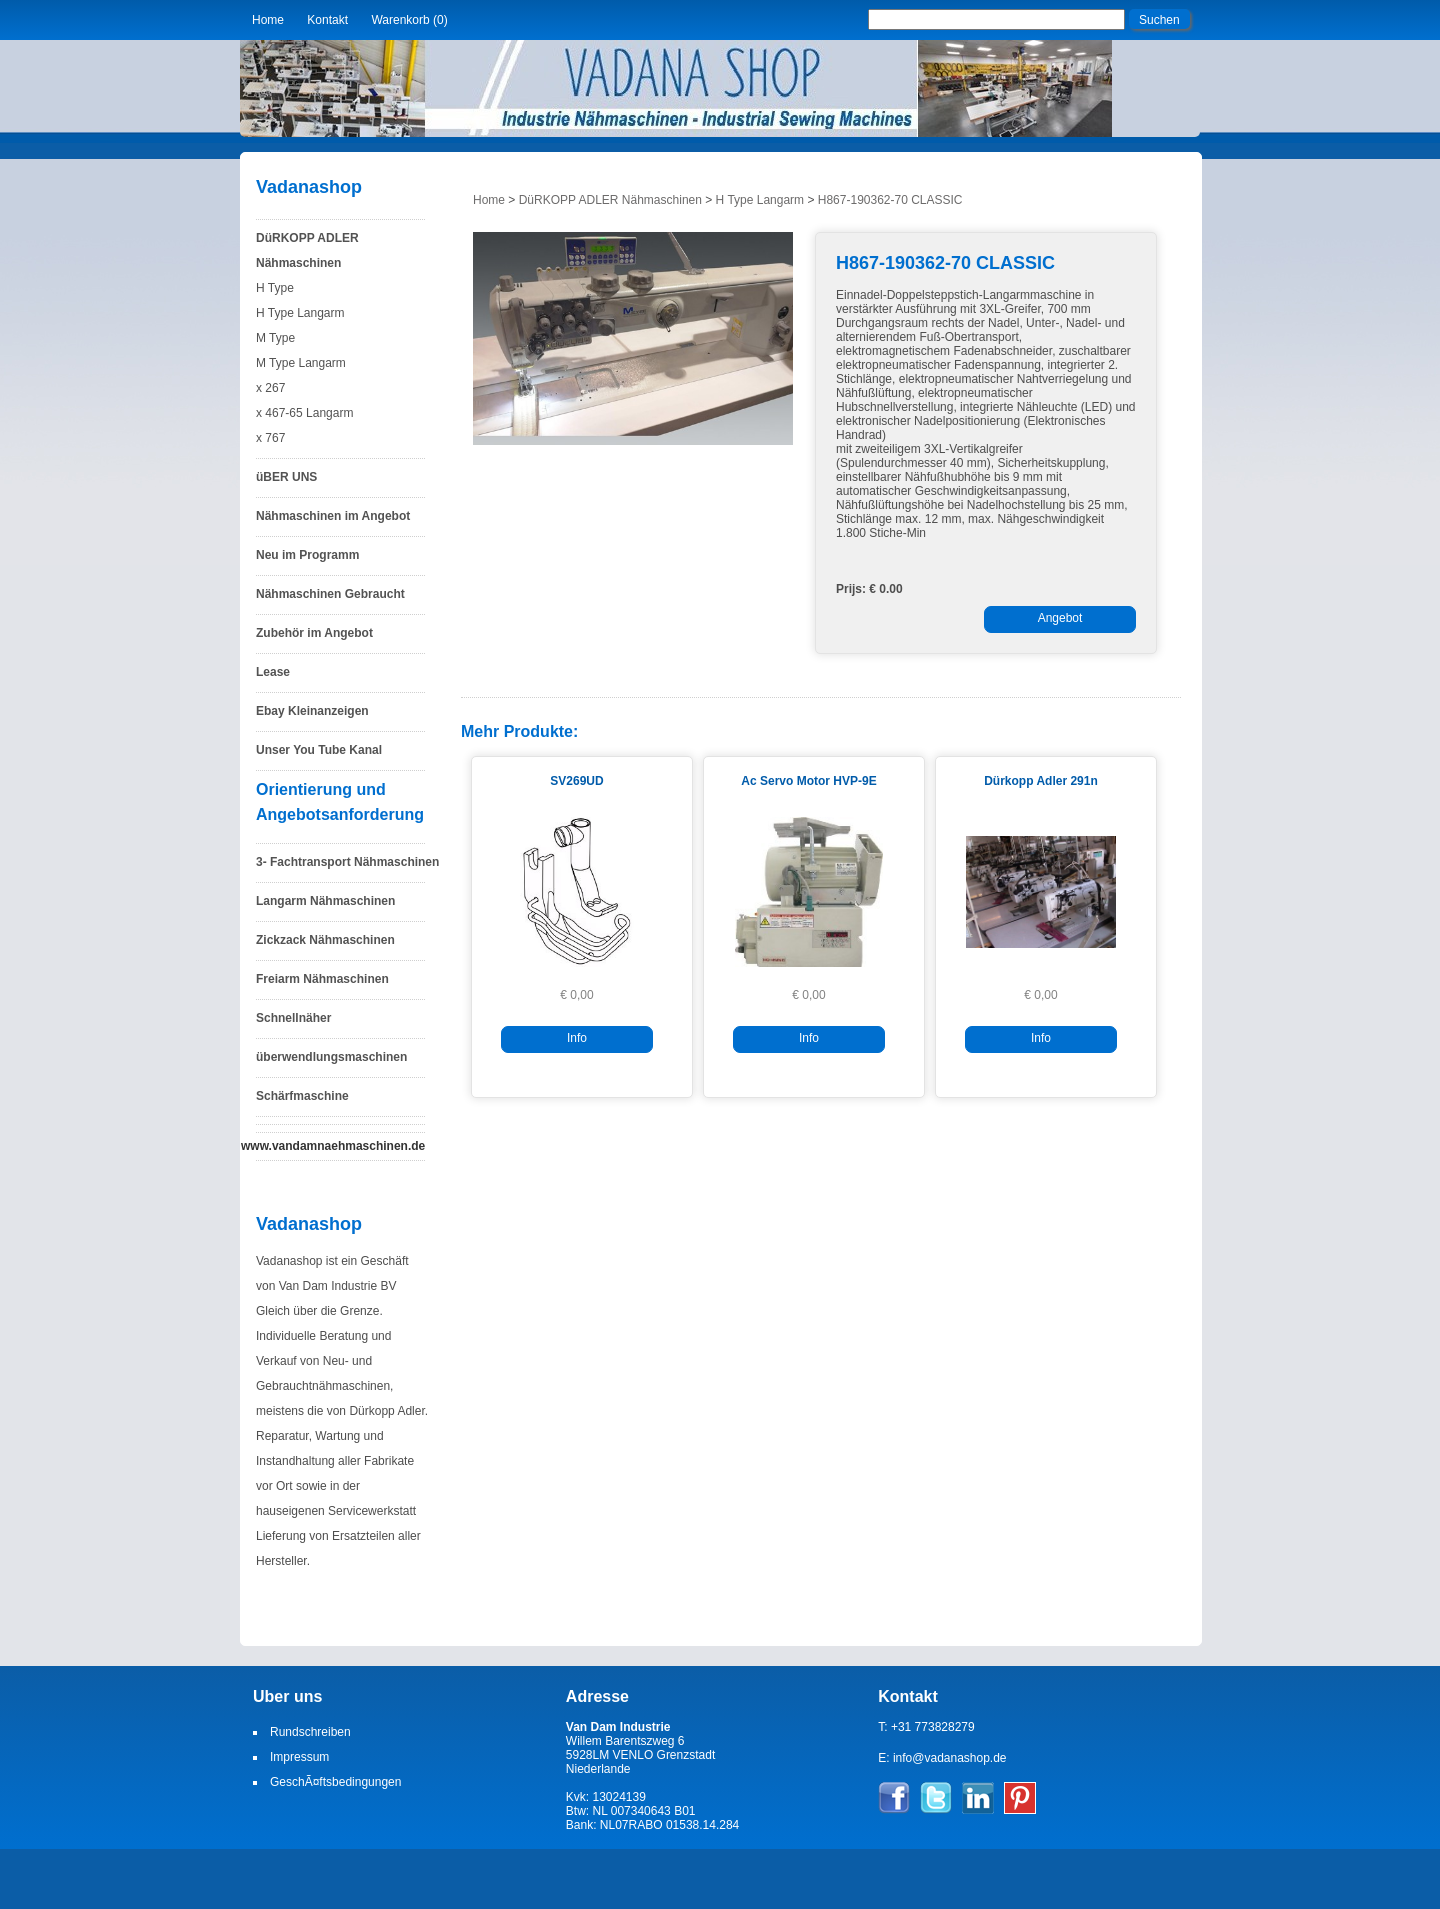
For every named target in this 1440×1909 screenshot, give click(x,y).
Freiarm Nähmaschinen (322, 979)
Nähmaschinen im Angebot (333, 516)
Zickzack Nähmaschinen (325, 940)
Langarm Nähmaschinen (325, 901)
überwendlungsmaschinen (331, 1057)
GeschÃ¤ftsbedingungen (335, 1782)
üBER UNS (286, 477)
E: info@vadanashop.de (942, 1758)
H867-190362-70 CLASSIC (890, 200)
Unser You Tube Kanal (319, 750)
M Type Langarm (301, 363)
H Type (275, 288)
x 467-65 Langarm (304, 413)
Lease (273, 672)
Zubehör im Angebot (314, 633)
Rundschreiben (310, 1732)
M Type (275, 338)
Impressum (299, 1757)
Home (268, 20)
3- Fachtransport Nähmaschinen (347, 862)
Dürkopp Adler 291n (1041, 781)
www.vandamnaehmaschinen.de (333, 1146)
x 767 (270, 438)
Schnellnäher (293, 1018)
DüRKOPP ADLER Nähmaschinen (307, 250)
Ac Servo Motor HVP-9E (808, 781)
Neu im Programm (307, 555)
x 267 (270, 388)
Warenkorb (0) (409, 20)
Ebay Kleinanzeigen (312, 711)
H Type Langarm (300, 313)
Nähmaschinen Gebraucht (330, 594)
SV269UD (576, 781)
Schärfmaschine (302, 1096)
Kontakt (327, 20)
